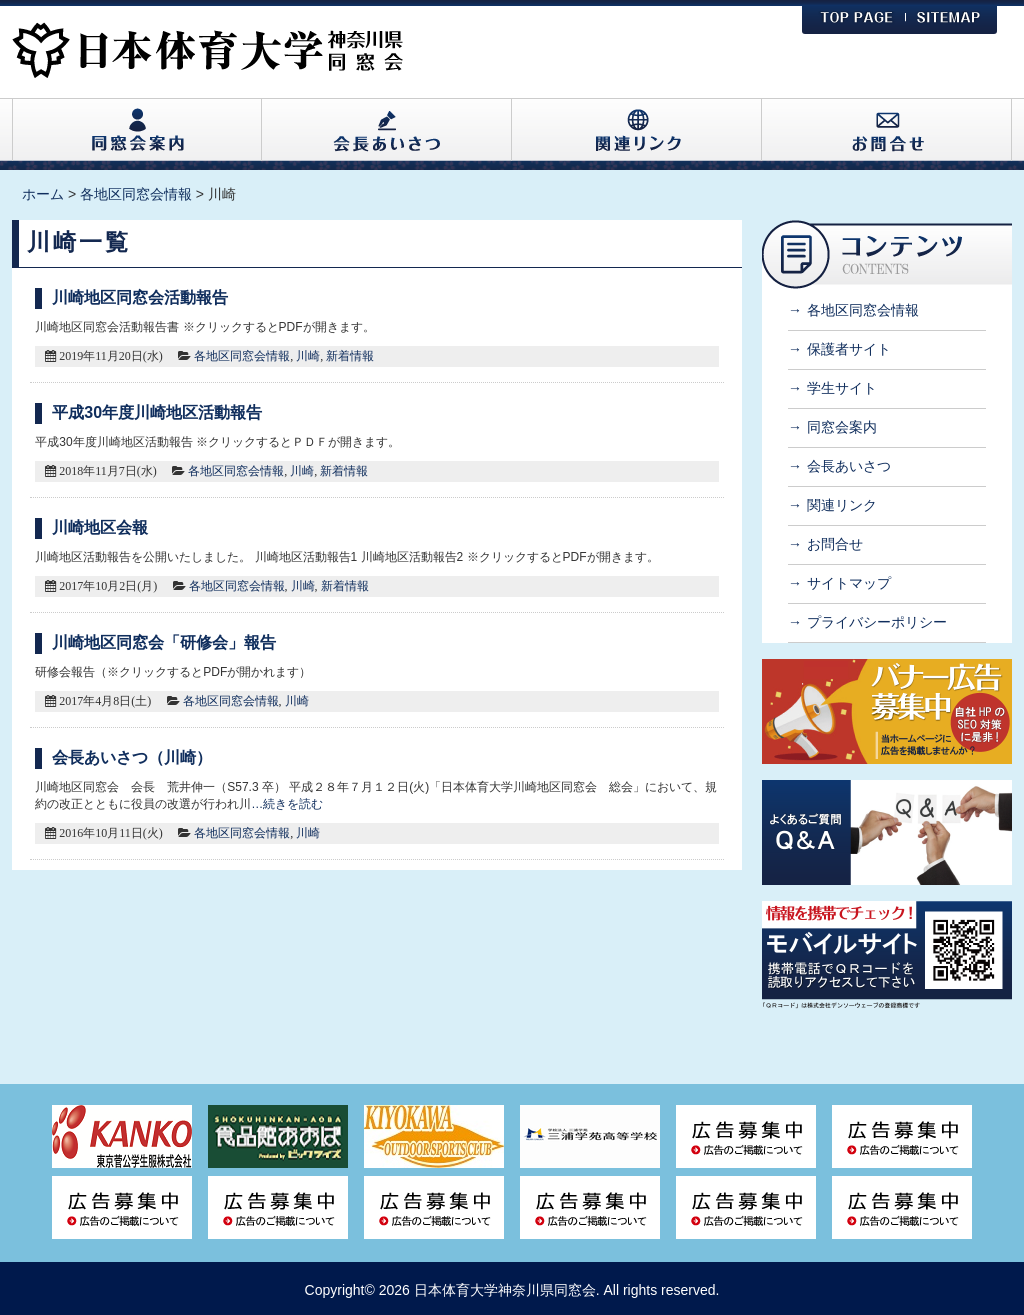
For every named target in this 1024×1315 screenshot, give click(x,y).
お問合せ (835, 544)
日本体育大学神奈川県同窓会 (505, 1290)
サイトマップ (849, 583)
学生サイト (842, 388)
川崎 (308, 356)
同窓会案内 (842, 427)
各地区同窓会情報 (242, 356)
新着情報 (350, 356)
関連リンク (842, 505)
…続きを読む (287, 804)
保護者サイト (849, 349)
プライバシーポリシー (877, 622)
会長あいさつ (849, 466)
